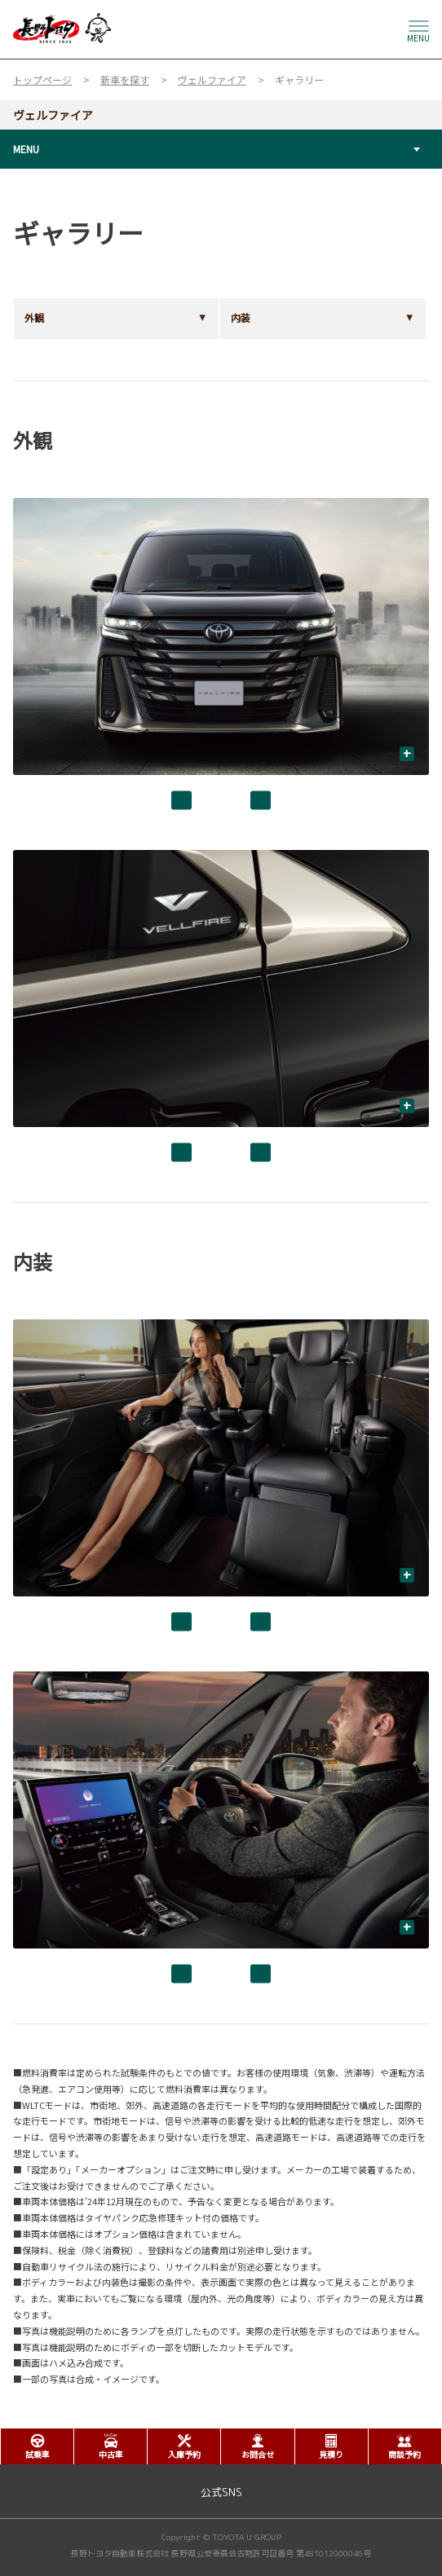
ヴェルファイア (53, 115)
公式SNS (221, 2492)
